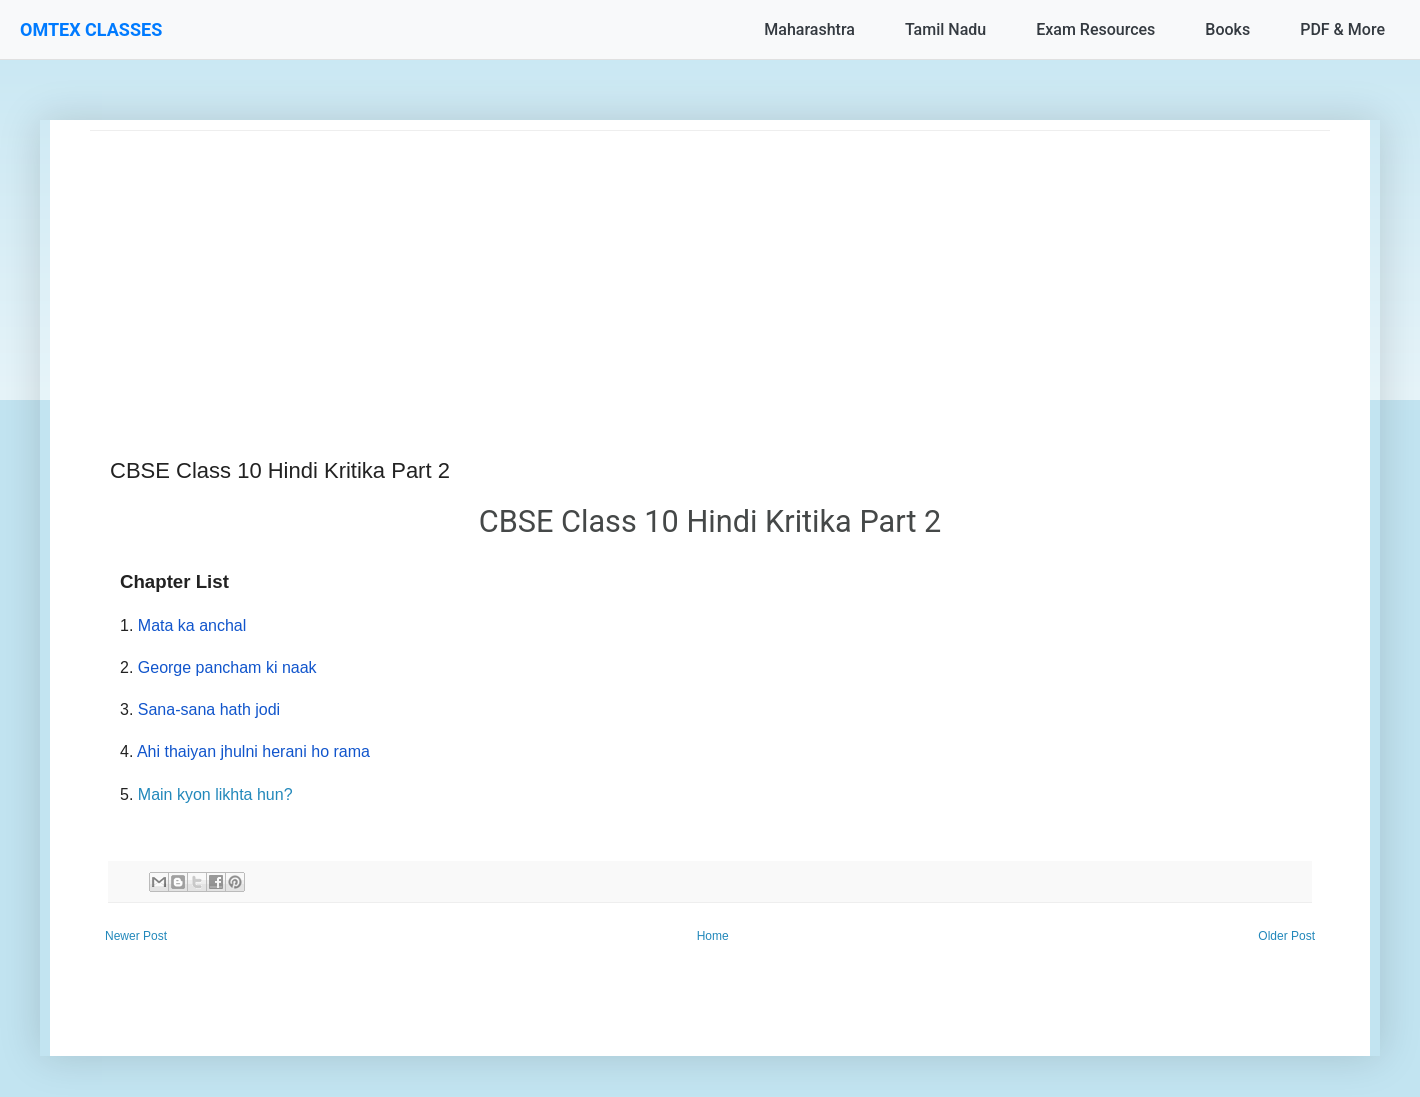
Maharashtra (809, 29)
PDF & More (1342, 29)
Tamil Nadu (945, 29)
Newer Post (136, 936)
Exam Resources (1095, 29)
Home (713, 936)
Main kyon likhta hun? (215, 794)
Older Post (1286, 936)
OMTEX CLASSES (91, 29)
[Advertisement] (690, 271)
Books (1227, 29)
